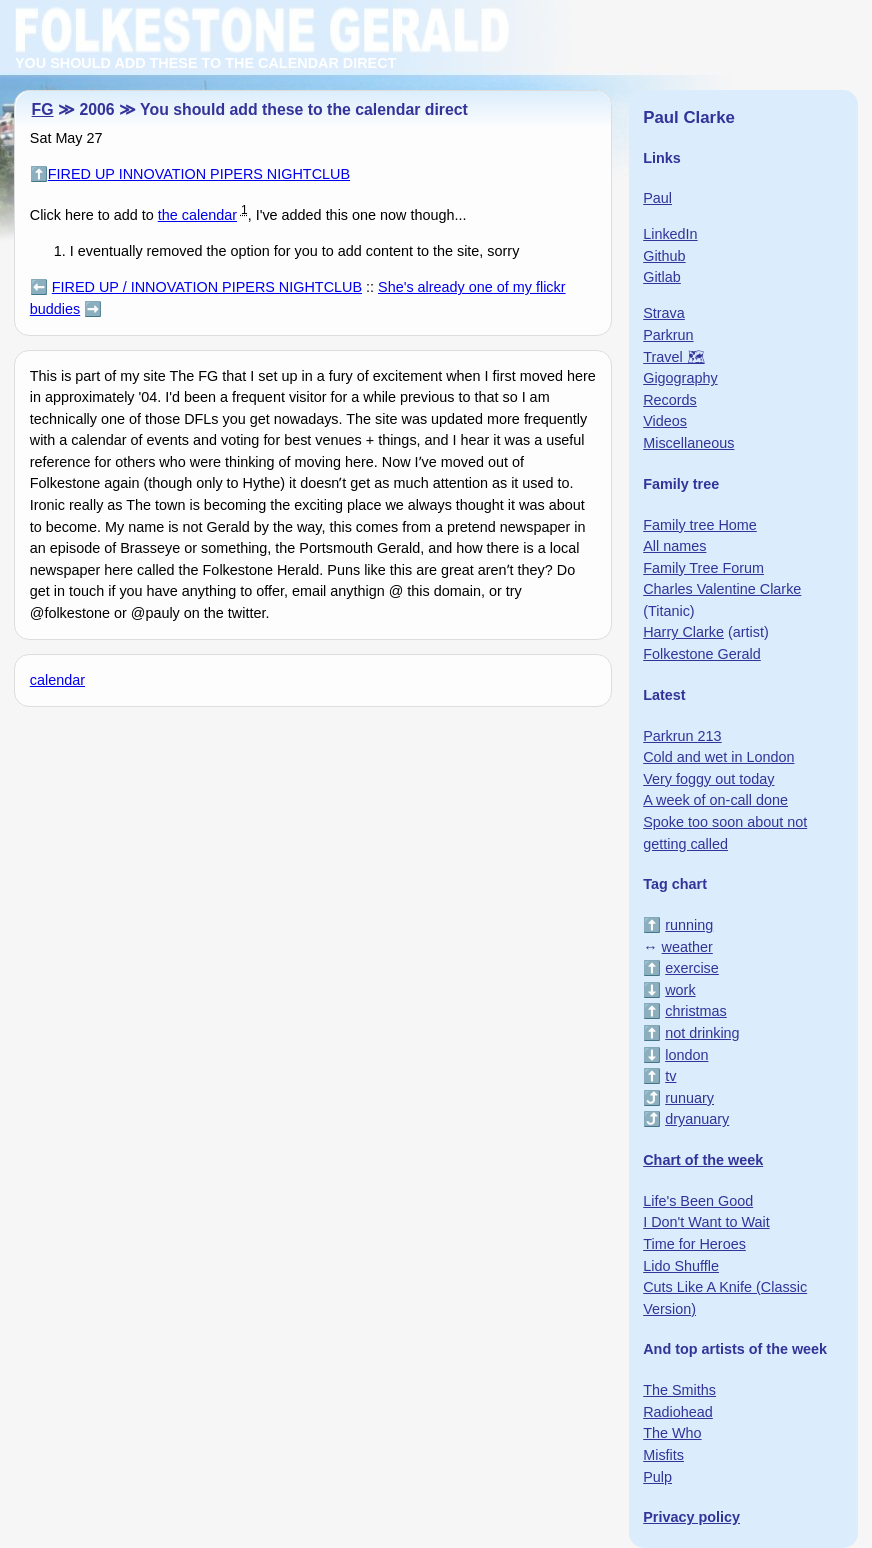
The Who (672, 1433)
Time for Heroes (694, 1244)
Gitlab (662, 277)
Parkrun (668, 335)
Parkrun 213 (682, 736)
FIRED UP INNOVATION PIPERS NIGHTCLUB (199, 174)
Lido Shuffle (681, 1266)
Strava (664, 313)
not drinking (702, 1033)
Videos (665, 421)
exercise (692, 968)
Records (670, 400)
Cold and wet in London (718, 757)
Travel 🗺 (673, 357)
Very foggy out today (708, 779)
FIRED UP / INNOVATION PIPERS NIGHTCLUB (207, 287)
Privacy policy (691, 1517)
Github (664, 256)
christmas (696, 1011)
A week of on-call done (715, 800)
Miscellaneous (688, 443)
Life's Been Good (698, 1201)
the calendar (197, 215)
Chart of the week (703, 1160)
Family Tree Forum (703, 568)
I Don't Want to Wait (706, 1222)
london (686, 1055)
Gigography (680, 378)
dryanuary (697, 1119)
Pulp (657, 1477)
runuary (689, 1098)
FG (43, 109)
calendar (57, 680)
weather (687, 947)
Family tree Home (700, 525)
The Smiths (679, 1390)
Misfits (663, 1455)
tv (670, 1076)
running (689, 925)
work (680, 990)
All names (674, 546)
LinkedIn (670, 234)
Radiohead (678, 1412)
